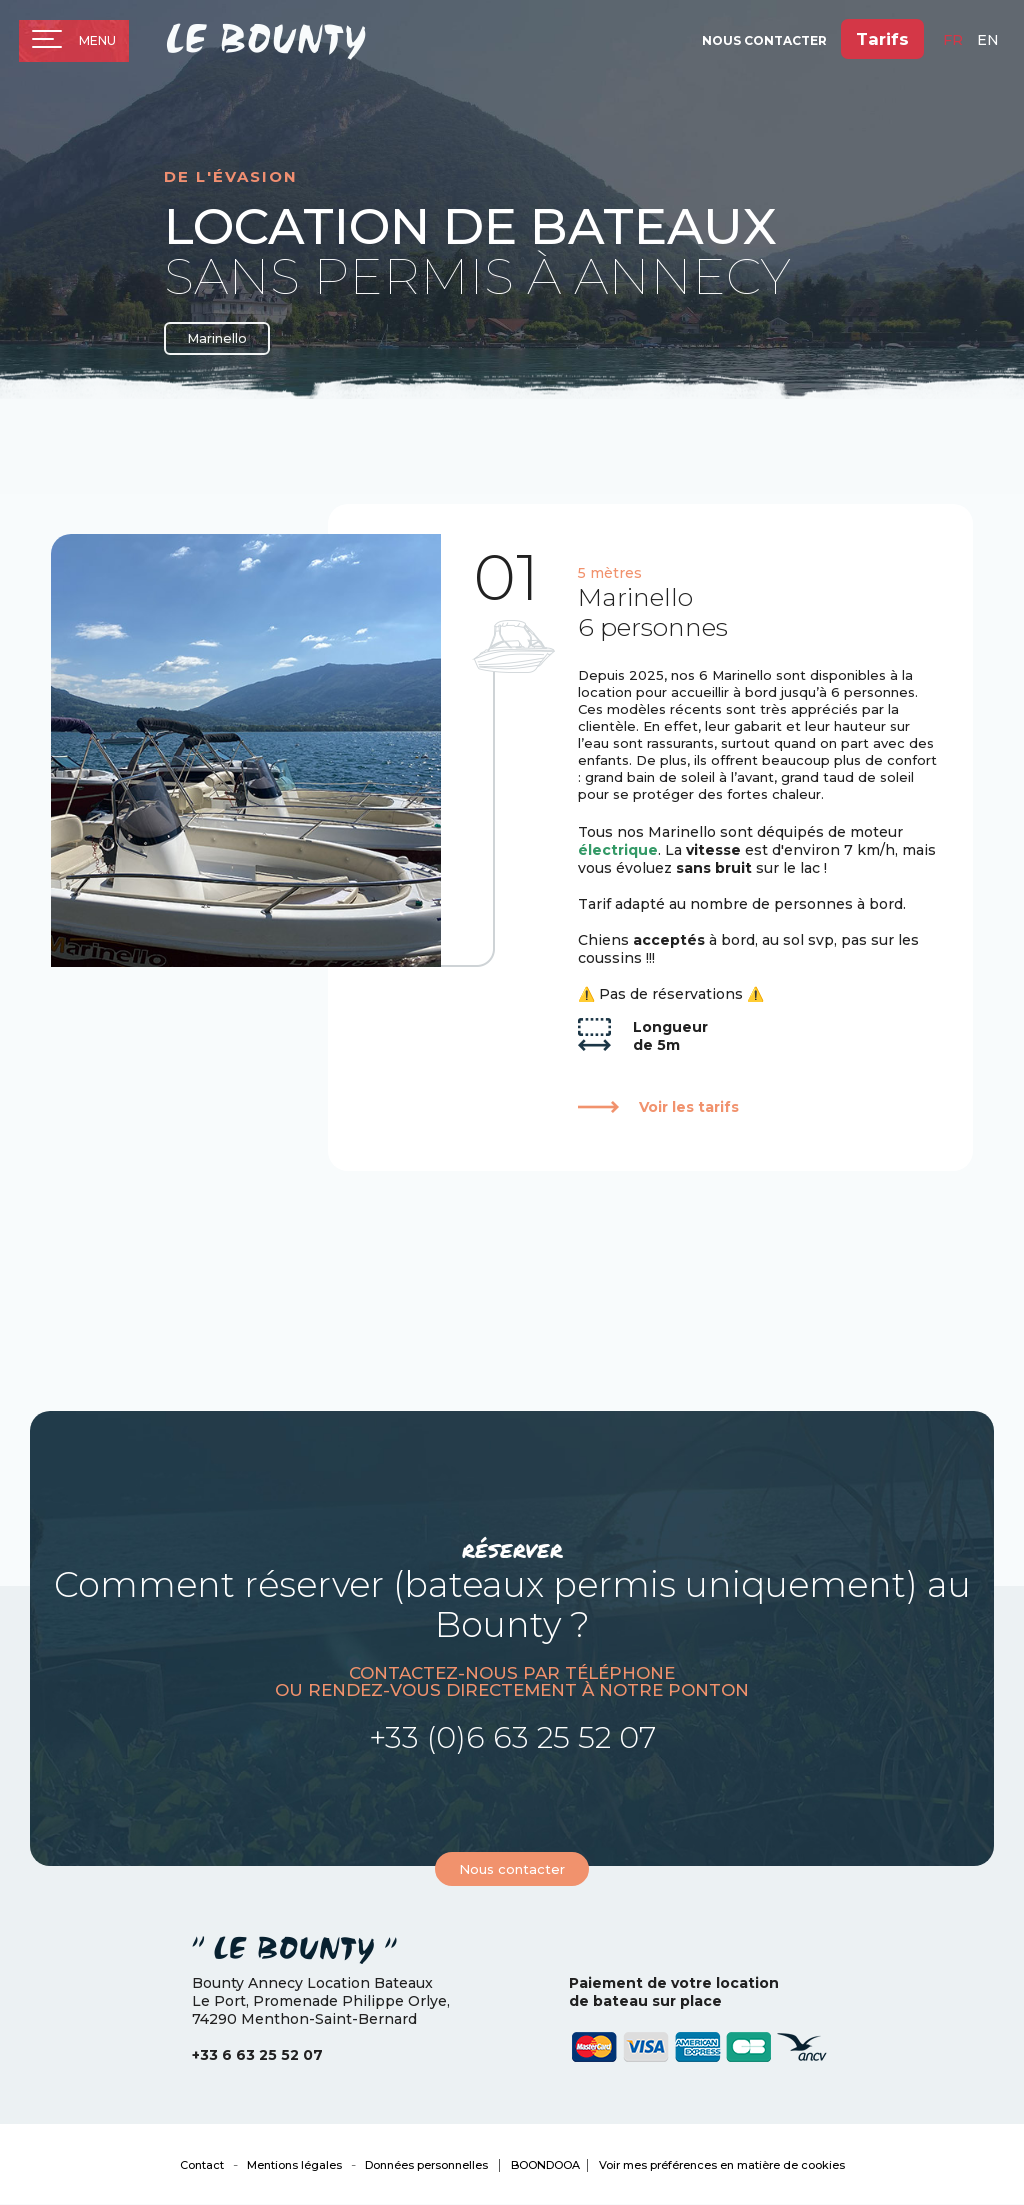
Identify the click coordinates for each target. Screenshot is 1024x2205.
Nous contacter (512, 1869)
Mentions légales (294, 2165)
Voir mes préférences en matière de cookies (722, 2165)
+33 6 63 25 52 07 (257, 2055)
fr (953, 41)
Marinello (218, 339)
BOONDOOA (545, 2165)
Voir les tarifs (689, 1107)
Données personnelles (426, 2165)
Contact (202, 2165)
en (988, 41)
